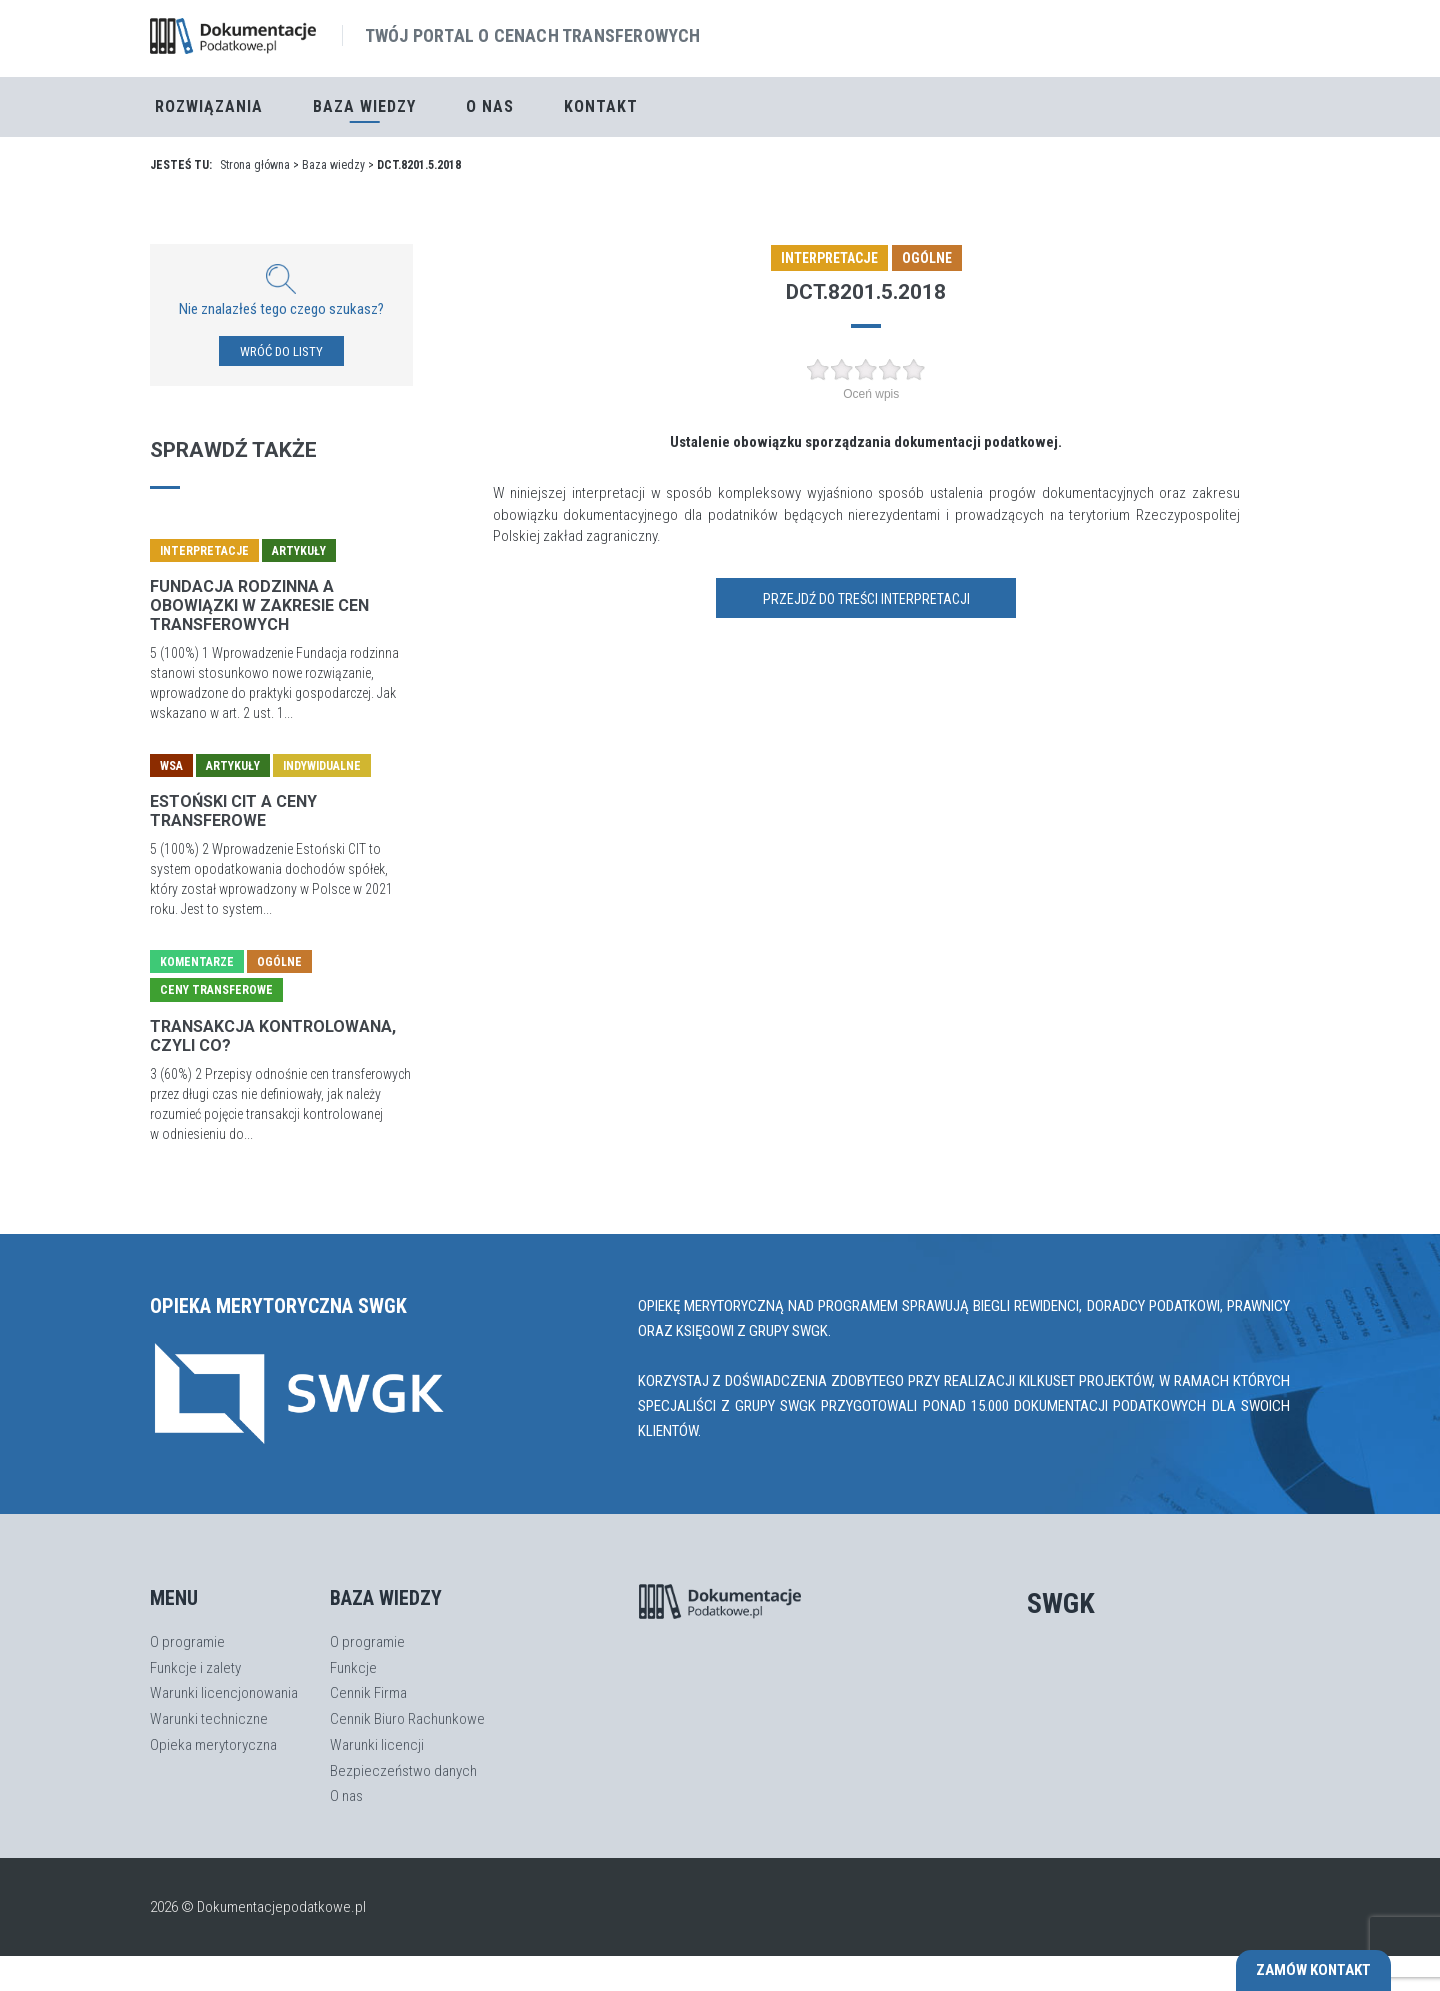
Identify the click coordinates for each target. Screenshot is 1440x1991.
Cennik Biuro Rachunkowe (407, 1719)
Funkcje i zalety (195, 1668)
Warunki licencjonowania (224, 1693)
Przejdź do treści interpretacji (866, 599)
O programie (187, 1642)
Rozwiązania (209, 106)
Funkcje (353, 1668)
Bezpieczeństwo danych (403, 1771)
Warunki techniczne (209, 1719)
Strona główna (255, 165)
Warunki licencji (377, 1745)
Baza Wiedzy (364, 106)
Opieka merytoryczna (213, 1745)
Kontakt (601, 106)
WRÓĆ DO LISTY (281, 351)
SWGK (1061, 1603)
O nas (490, 106)
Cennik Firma (368, 1693)
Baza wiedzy (333, 165)
